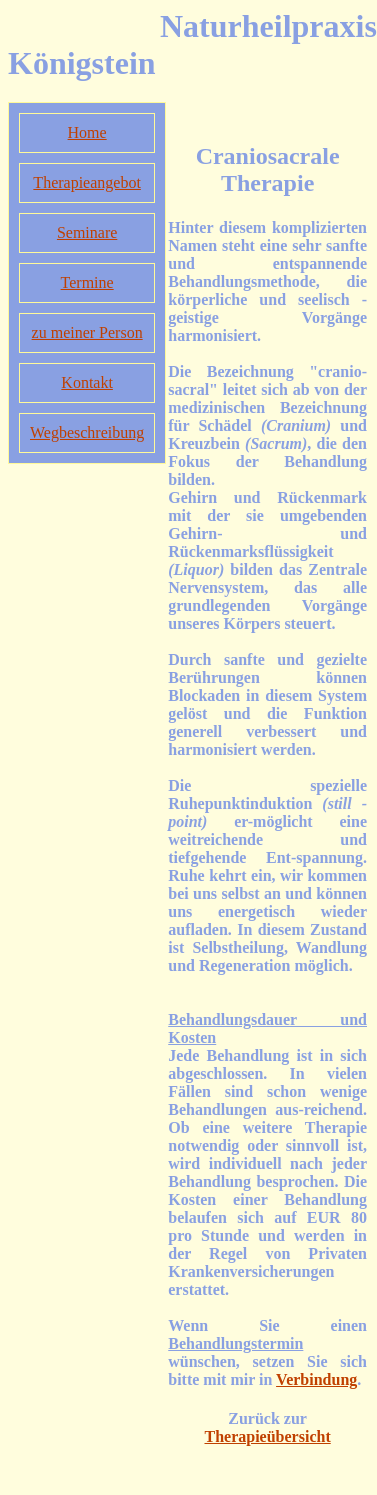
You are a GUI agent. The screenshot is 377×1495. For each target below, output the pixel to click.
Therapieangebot (87, 182)
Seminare (87, 232)
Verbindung (316, 1379)
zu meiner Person (87, 332)
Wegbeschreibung (87, 432)
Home (87, 132)
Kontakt (87, 382)
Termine (87, 282)
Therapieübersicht (268, 1436)
